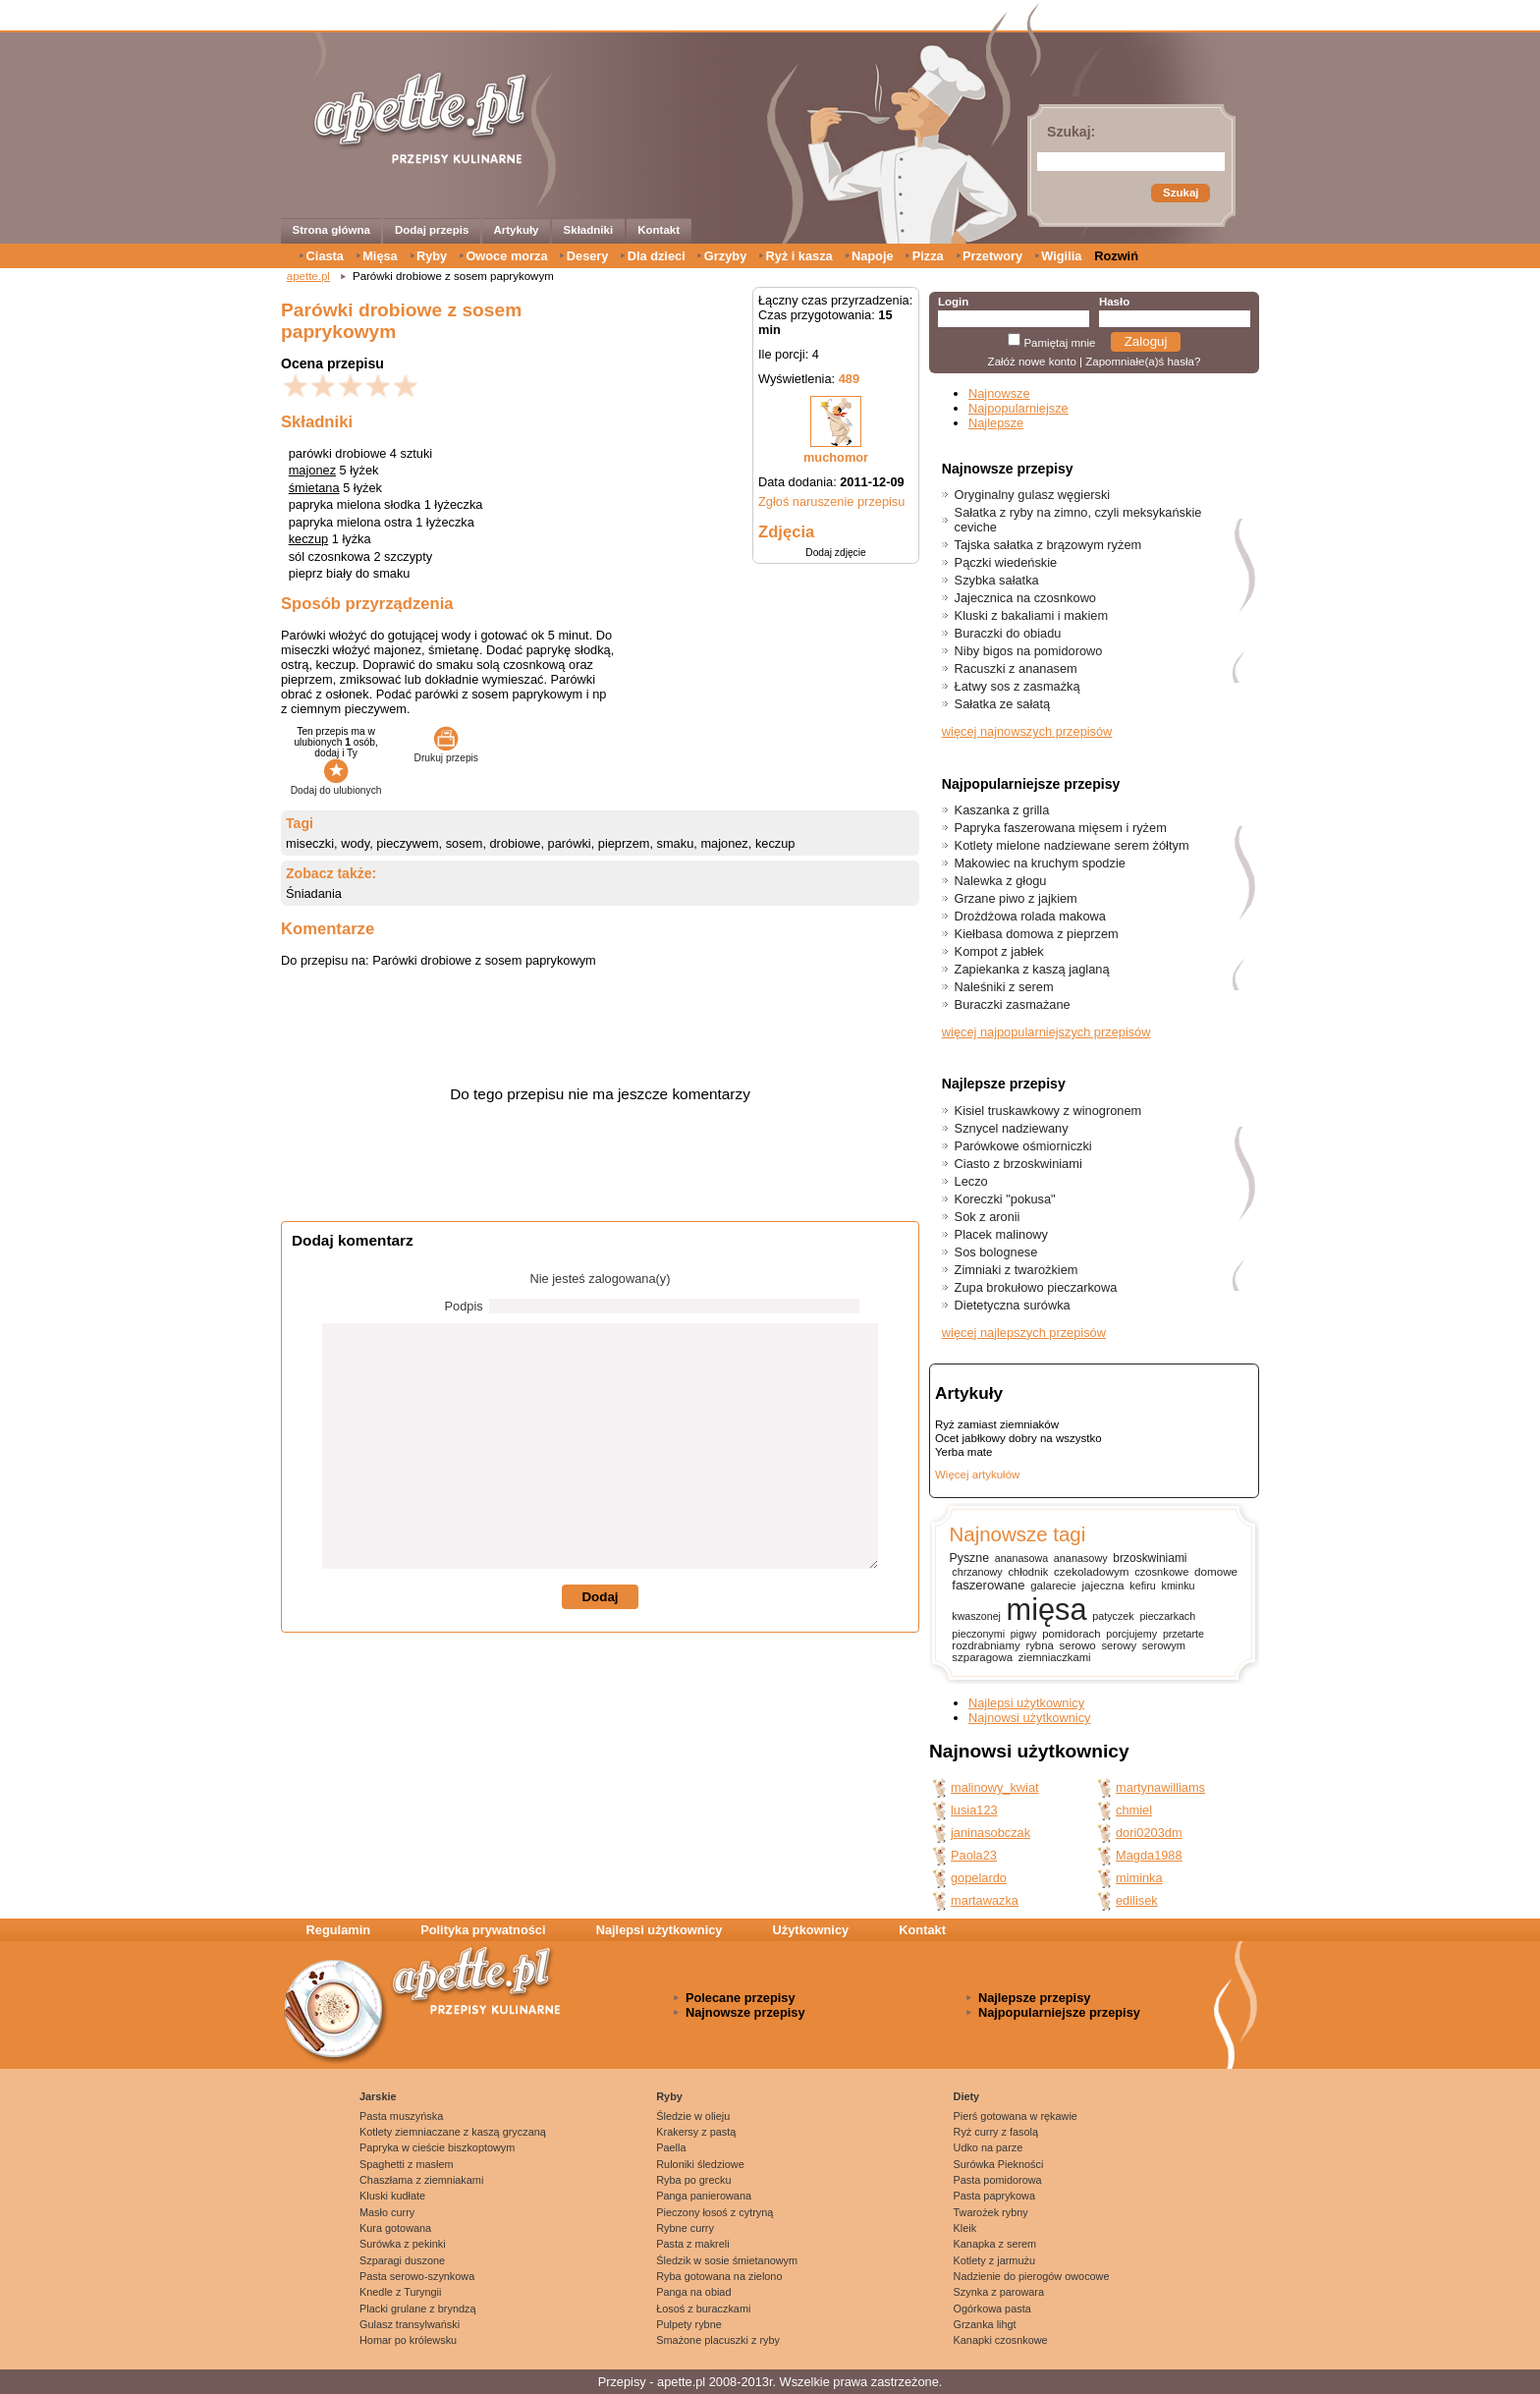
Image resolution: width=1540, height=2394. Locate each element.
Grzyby (725, 256)
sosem (464, 843)
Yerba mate (963, 1452)
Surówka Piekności (999, 2164)
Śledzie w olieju (693, 2116)
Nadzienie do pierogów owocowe (1032, 2276)
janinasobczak (990, 1832)
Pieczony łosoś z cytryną (714, 2212)
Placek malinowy (1001, 1234)
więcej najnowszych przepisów (1027, 731)
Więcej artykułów (977, 1474)
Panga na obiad (693, 2292)
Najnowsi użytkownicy (1029, 1717)
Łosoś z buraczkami (703, 2308)
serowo (1078, 1645)
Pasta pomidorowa (998, 2180)
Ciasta (325, 256)
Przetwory (992, 256)
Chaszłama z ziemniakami (421, 2180)
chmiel (1134, 1810)
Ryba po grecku (693, 2180)
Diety (967, 2096)
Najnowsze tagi (1017, 1534)
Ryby (431, 256)
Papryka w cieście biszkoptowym (437, 2147)
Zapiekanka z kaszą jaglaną (1032, 969)
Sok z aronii (987, 1216)
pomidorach (1071, 1634)
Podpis (464, 1306)
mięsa (1047, 1609)
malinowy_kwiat (995, 1787)
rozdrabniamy (985, 1645)
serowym (1163, 1645)
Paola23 (974, 1855)
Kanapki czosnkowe (1001, 2340)
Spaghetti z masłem (406, 2164)
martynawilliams (1160, 1787)
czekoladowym (1091, 1571)
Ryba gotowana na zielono (719, 2276)
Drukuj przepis (446, 752)
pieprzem (624, 843)
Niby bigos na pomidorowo (1029, 650)
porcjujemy (1131, 1634)
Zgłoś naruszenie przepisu (831, 501)
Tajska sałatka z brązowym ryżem (1048, 544)
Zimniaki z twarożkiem (1016, 1269)
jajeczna (1102, 1585)
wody (355, 843)
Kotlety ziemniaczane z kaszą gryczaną (452, 2132)
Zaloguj (1146, 341)
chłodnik (1028, 1572)
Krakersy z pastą (696, 2132)
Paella (671, 2147)
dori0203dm (1149, 1832)
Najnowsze (999, 393)
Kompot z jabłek (999, 951)
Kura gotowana (395, 2228)
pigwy (1024, 1634)
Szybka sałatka (997, 580)
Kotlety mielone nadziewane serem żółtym (1072, 845)
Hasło (1114, 301)
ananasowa (1021, 1558)
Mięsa (380, 256)
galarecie (1052, 1585)
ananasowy (1081, 1558)
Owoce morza (506, 256)
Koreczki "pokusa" (1005, 1199)
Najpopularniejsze (1018, 408)
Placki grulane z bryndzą (417, 2308)
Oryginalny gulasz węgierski (1033, 494)
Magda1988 (1149, 1855)
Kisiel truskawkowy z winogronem (1048, 1110)
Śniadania (314, 893)
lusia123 (974, 1810)
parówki (569, 843)
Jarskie (378, 2096)
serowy (1118, 1645)
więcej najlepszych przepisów (1024, 1332)
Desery (588, 256)
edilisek (1137, 1900)
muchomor (835, 457)
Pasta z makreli (692, 2244)
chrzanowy (977, 1572)
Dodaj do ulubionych (336, 785)
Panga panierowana (703, 2195)
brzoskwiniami (1149, 1558)
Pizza (928, 256)
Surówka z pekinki (402, 2244)
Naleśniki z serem (1004, 986)
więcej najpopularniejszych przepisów (1046, 1032)
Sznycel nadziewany (1012, 1128)
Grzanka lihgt (985, 2324)
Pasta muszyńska (401, 2116)
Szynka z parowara (999, 2292)
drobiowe (515, 843)
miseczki (310, 843)
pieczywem (407, 843)
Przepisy (622, 2381)
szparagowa (982, 1657)
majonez (312, 470)
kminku (1178, 1585)
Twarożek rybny (991, 2212)
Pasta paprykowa (994, 2195)
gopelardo (979, 1877)
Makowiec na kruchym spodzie (1040, 863)
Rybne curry (685, 2228)
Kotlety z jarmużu (994, 2260)
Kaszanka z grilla (1002, 810)
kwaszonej (976, 1616)
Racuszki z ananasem (1016, 668)
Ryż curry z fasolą (996, 2132)
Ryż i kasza (798, 256)
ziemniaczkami (1054, 1657)
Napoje (873, 256)
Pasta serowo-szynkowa (416, 2276)
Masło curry (386, 2212)
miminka (1139, 1877)
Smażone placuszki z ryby (718, 2340)
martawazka (984, 1900)
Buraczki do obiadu (1008, 633)
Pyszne (969, 1558)
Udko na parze (988, 2147)
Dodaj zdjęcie (835, 552)
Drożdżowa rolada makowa (1030, 916)
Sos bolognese (996, 1252)
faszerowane (988, 1585)
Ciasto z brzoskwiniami (1018, 1163)
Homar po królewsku (408, 2340)
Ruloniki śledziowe (699, 2164)
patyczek (1112, 1616)
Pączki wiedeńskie (1006, 562)
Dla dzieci (657, 256)
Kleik (965, 2228)
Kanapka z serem (995, 2244)
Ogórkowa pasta (992, 2308)
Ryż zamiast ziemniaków (997, 1424)
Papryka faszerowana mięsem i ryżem (1061, 827)
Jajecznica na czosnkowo (1025, 597)
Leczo (971, 1181)
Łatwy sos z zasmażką (1017, 686)
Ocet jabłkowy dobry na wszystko (1018, 1438)
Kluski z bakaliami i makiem (1031, 615)
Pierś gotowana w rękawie (1015, 2116)
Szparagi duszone (402, 2260)
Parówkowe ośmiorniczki (1023, 1146)
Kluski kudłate (392, 2195)
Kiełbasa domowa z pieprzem (1037, 933)
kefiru (1142, 1585)
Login (953, 301)
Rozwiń (1116, 256)
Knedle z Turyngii (400, 2292)
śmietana (314, 487)
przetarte (1183, 1634)
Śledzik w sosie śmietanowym (727, 2260)
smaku (675, 843)
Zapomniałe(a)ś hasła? (1142, 361)
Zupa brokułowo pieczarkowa (1036, 1287)
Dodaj (599, 1596)
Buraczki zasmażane (1013, 1004)
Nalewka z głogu (1001, 880)
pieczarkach (1167, 1616)
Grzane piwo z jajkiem (1016, 898)
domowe (1216, 1571)
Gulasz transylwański (409, 2324)
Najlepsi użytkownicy (1026, 1703)
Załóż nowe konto (1032, 361)
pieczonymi (978, 1634)
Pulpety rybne (689, 2324)
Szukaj (1180, 192)
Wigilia (1061, 256)
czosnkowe (1161, 1572)
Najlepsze (995, 423)
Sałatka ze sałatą (1002, 703)
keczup (309, 538)
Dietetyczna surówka (1013, 1305)
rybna (1039, 1645)
